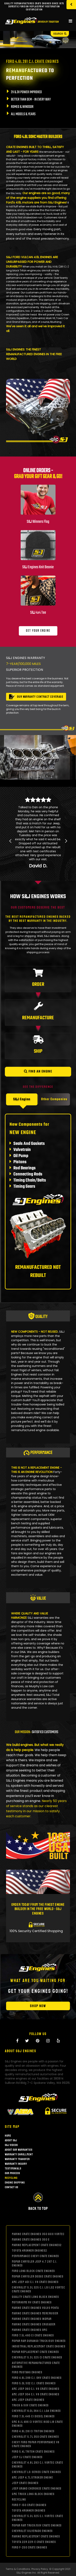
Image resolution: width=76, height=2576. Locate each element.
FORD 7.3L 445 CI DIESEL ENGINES (33, 2416)
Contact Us (11, 2187)
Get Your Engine (38, 630)
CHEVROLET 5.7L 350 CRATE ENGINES (35, 2437)
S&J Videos (11, 2145)
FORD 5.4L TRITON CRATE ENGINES (33, 2452)
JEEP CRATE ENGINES (25, 2483)
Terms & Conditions (18, 2569)
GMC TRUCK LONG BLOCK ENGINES (33, 2494)
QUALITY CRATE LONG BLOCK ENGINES (35, 2297)
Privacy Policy (39, 2569)
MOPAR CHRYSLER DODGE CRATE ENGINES (37, 2277)
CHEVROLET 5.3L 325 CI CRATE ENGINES (37, 2357)
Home (8, 2135)
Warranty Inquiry (16, 2164)
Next (66, 877)
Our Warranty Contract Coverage (36, 696)
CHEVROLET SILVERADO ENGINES (32, 2531)
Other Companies (54, 1099)
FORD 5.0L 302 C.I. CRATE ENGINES (34, 2383)
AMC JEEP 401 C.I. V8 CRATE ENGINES (35, 2282)
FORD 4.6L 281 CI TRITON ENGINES (33, 2431)
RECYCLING (19, 2500)
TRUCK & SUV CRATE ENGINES (30, 2405)
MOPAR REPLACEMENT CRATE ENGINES (35, 2352)
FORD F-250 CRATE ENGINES (29, 2547)
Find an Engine (38, 1071)
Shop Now (38, 2006)
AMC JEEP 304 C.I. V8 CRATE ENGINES (35, 2394)
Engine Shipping (15, 2182)
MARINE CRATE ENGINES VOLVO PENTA (35, 2308)
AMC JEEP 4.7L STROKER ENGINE (32, 2478)
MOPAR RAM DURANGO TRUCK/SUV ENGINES (39, 2341)
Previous (10, 877)
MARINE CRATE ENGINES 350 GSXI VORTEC (38, 2234)
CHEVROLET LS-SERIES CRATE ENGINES (36, 2472)
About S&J (11, 2140)
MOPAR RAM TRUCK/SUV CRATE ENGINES (37, 2525)
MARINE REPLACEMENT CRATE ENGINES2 (37, 2245)
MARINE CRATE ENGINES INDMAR (32, 2319)
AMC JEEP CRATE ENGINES (28, 2400)
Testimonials (13, 2168)
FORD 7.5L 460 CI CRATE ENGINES (33, 2335)
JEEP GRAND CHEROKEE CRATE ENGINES (37, 2489)
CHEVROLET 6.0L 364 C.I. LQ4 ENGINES (36, 2411)
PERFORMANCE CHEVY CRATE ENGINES (35, 2256)
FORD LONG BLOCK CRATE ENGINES (33, 2271)
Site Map (12, 2126)
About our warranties (18, 2149)
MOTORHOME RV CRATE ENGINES (32, 2302)
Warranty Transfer (17, 2159)
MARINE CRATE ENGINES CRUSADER (34, 2324)
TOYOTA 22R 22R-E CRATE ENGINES (34, 2542)
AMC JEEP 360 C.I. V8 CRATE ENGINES (35, 2389)
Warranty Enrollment (19, 2154)
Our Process (12, 2173)
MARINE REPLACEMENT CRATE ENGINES (36, 2536)
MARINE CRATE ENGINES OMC (29, 2330)
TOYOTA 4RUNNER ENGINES (28, 2511)
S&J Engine (21, 1099)
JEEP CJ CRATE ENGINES (27, 2457)
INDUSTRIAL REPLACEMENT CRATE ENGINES (38, 2346)
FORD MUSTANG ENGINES (27, 2372)
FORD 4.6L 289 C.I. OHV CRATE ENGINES (37, 2378)
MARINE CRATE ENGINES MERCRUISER (35, 2313)
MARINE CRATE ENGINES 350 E (30, 2240)
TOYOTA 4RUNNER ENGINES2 (29, 2251)
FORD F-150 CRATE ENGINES (29, 2505)
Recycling (11, 2178)
